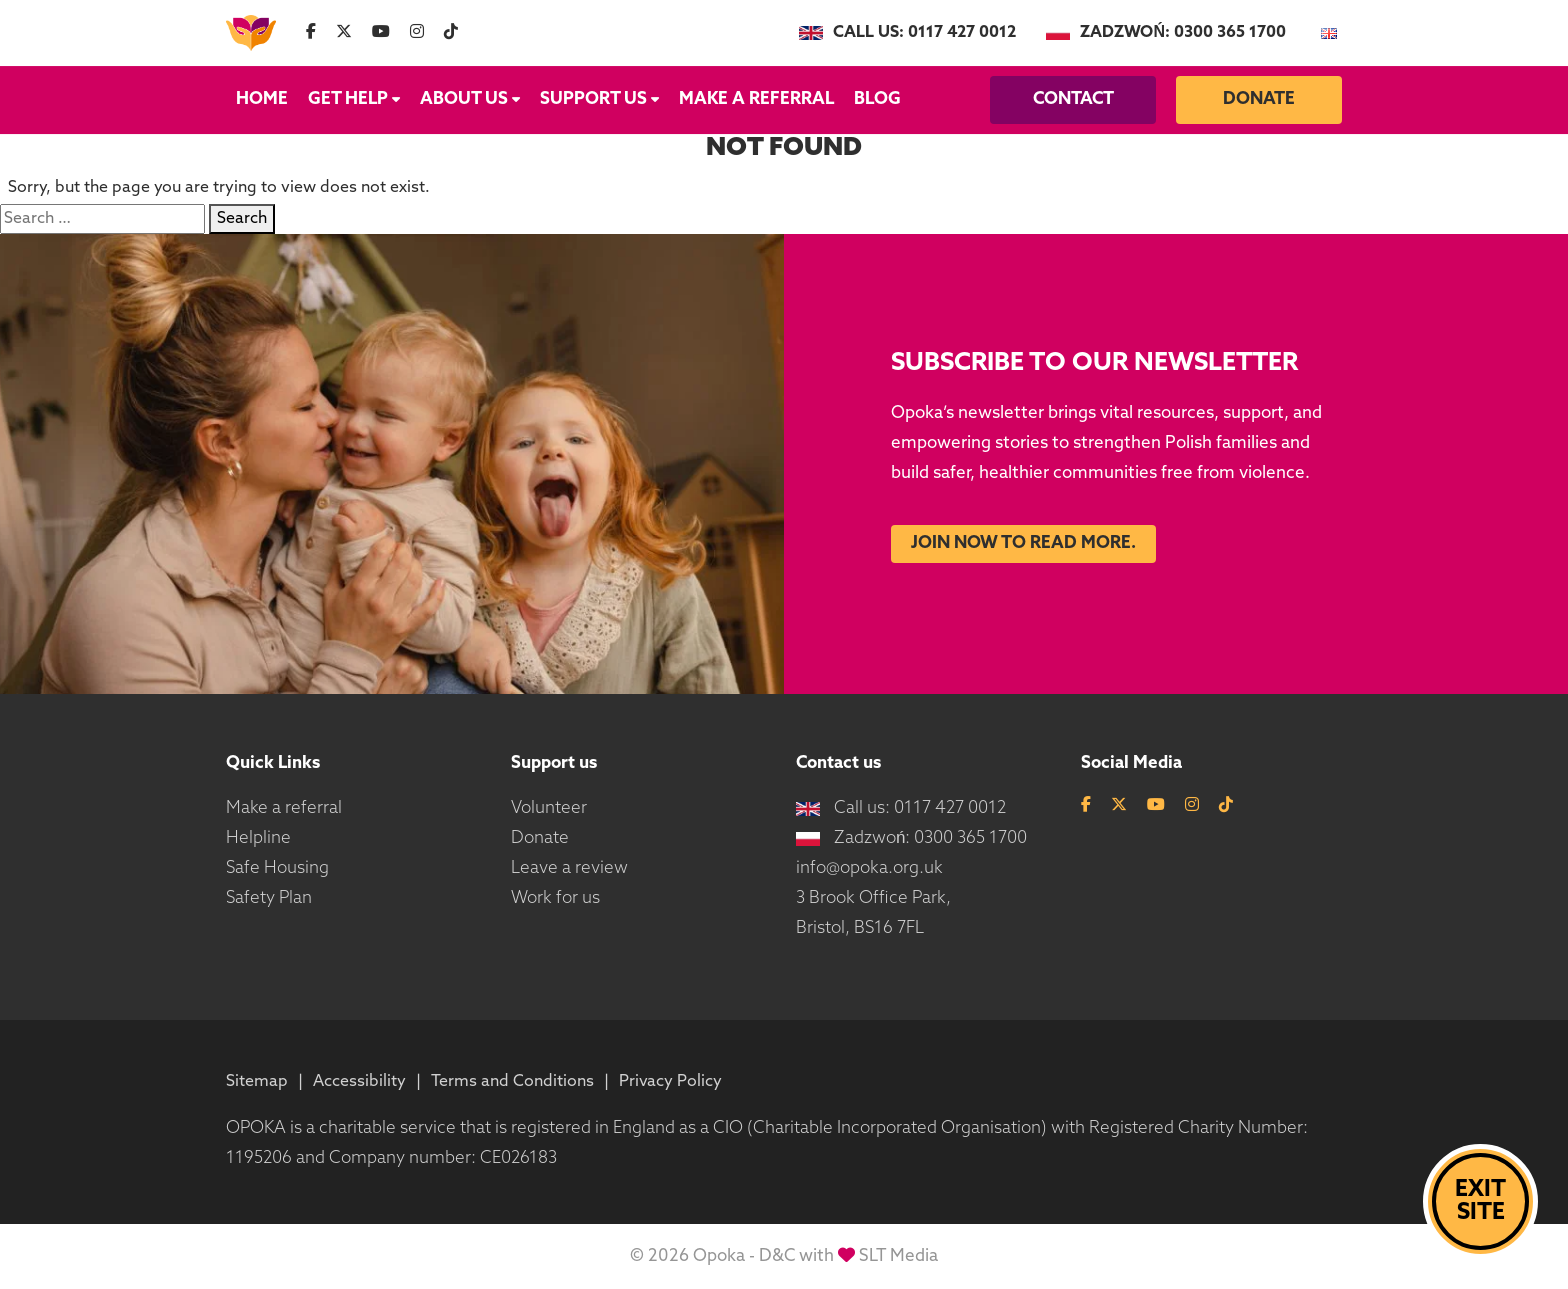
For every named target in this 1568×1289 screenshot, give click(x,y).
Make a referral (756, 99)
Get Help (354, 99)
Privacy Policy (670, 1082)
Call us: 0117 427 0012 (907, 33)
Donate (1259, 99)
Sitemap (257, 1082)
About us (470, 99)
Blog (877, 99)
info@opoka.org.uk (869, 868)
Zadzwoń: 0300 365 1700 (1166, 33)
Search (242, 219)
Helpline (258, 838)
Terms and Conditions (512, 1082)
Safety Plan (269, 898)
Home (262, 99)
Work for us (555, 898)
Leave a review (569, 868)
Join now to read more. (1023, 543)
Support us (599, 99)
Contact (1073, 99)
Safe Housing (277, 868)
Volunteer (549, 808)
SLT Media (898, 1256)
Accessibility (359, 1082)
